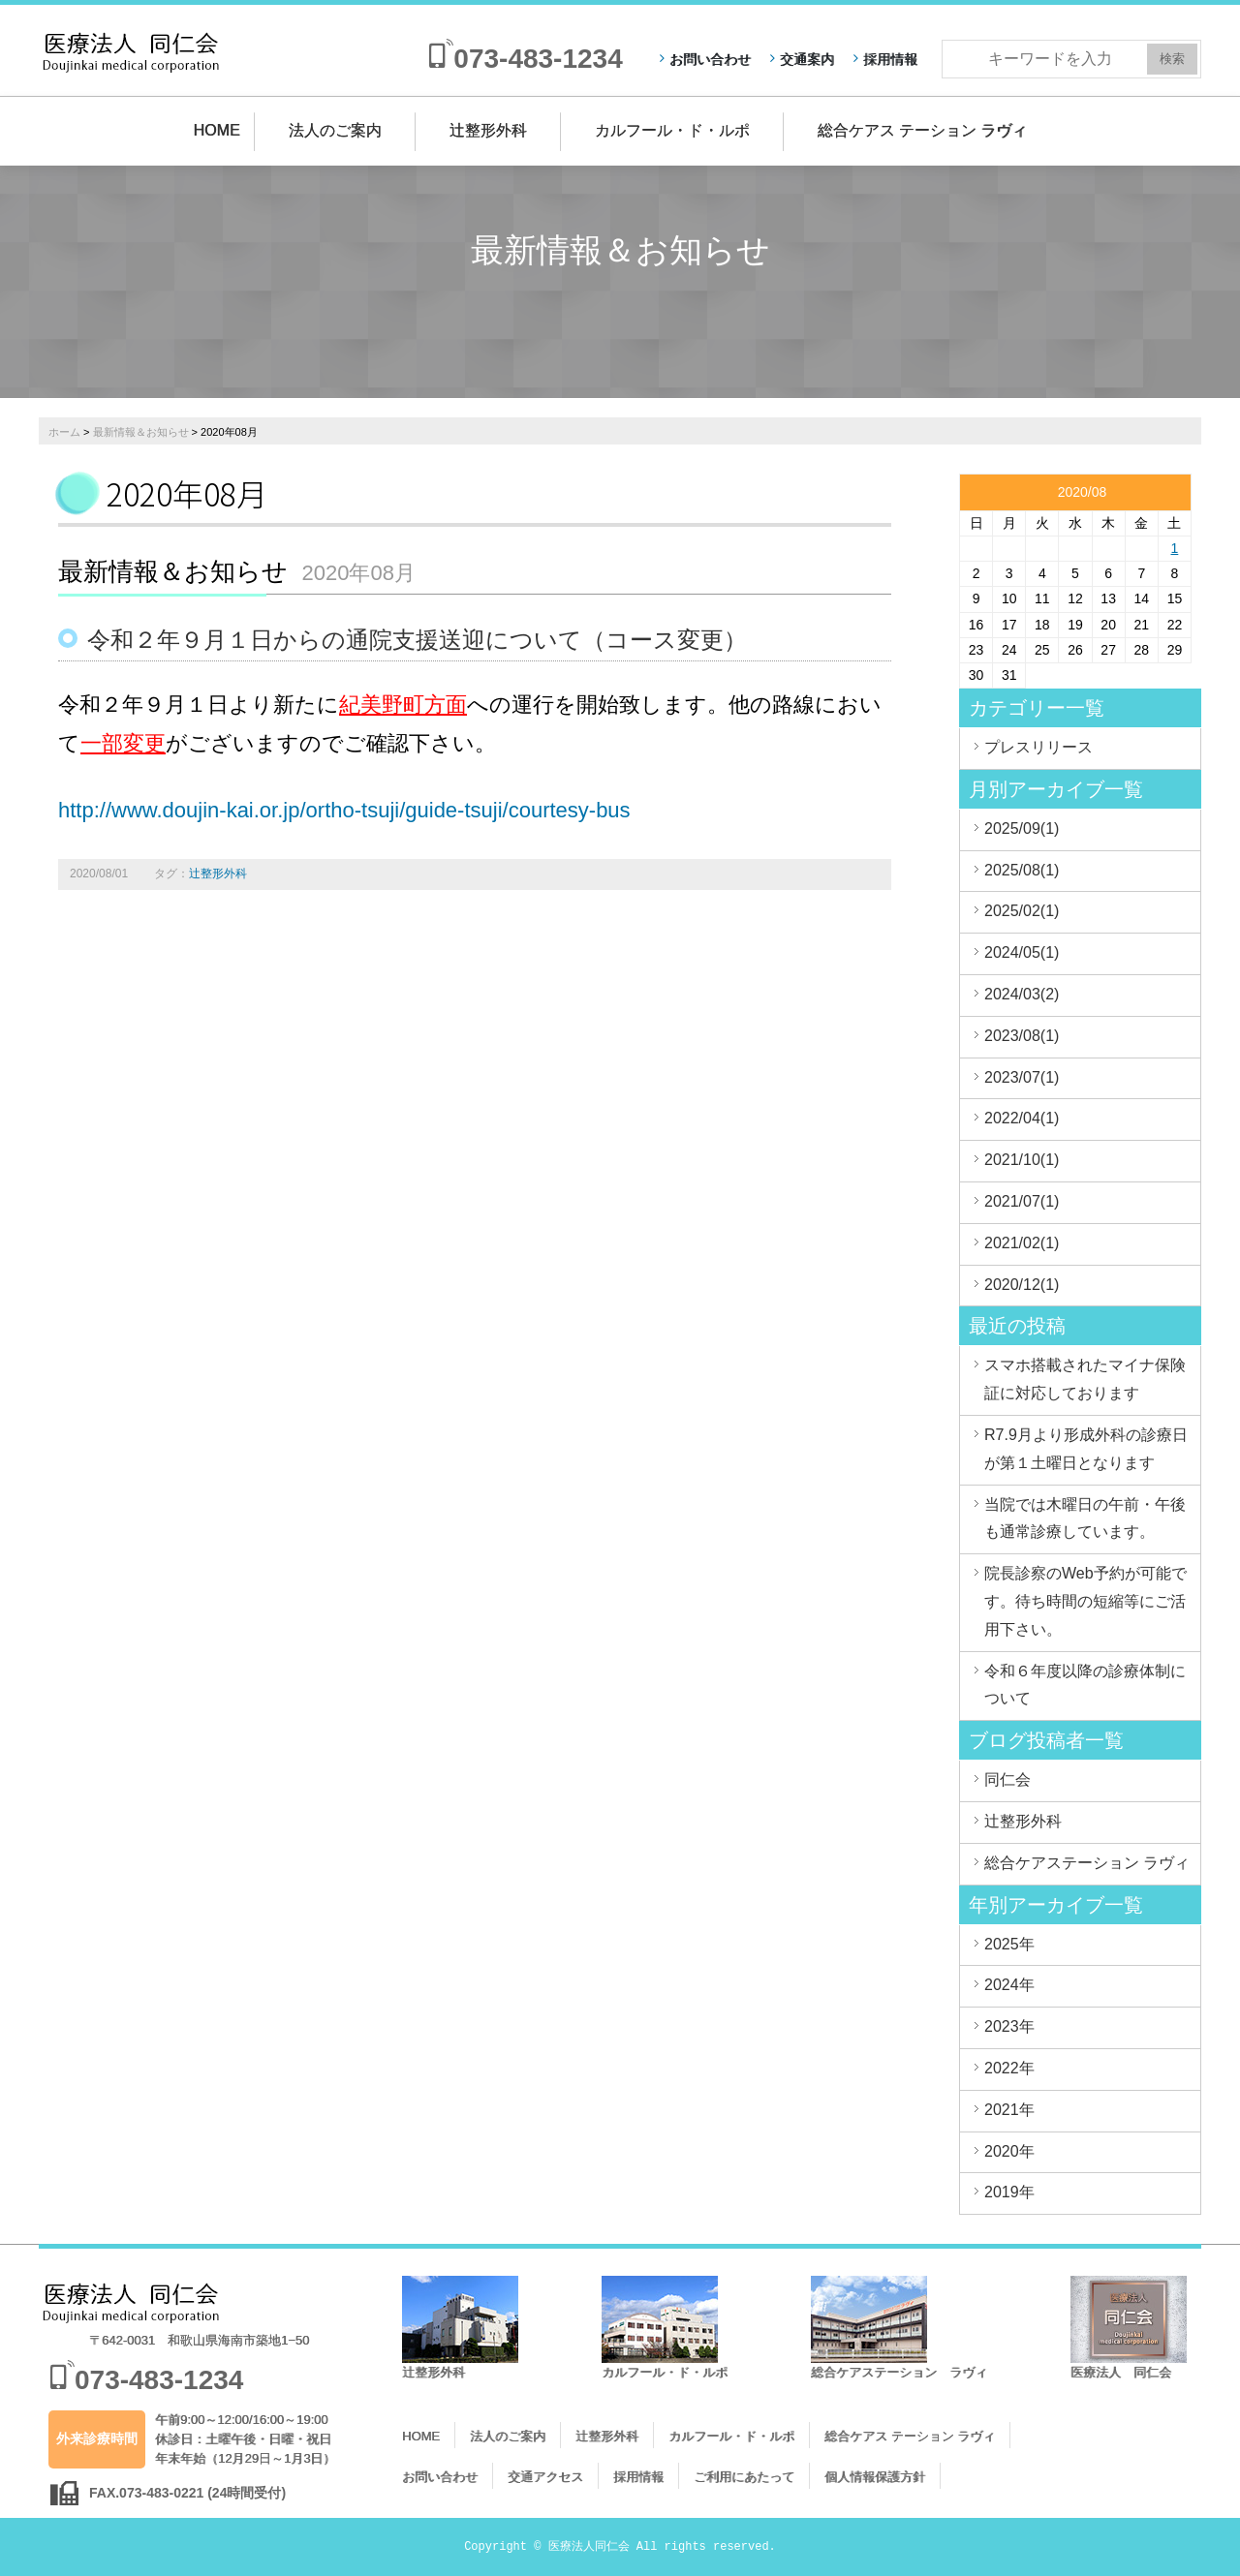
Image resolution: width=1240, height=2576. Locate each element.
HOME (217, 130)
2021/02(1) (1021, 1243)
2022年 (1009, 2068)
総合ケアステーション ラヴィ (1087, 1863)
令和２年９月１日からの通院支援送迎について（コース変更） (417, 640)
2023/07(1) (1021, 1077)
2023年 (1009, 2026)
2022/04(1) (1021, 1118)
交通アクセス (545, 2476)
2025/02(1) (1021, 911)
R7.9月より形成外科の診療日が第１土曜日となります (1086, 1448)
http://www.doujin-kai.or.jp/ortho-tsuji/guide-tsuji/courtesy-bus (344, 810)
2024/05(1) (1021, 952)
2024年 (1009, 1985)
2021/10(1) (1021, 1159)
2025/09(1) (1021, 828)
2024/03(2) (1021, 994)
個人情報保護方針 (874, 2476)
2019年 (1009, 2192)
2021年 (1009, 2109)
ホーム (64, 432)
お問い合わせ (710, 59)
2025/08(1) (1021, 870)
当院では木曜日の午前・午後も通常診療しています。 (1085, 1518)
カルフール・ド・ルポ (672, 130)
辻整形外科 (488, 130)
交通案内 (807, 59)
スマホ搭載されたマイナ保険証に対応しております (1085, 1379)
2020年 (1009, 2151)
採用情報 (890, 59)
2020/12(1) (1021, 1284)
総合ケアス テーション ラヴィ (923, 130)
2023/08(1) (1021, 1035)
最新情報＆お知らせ (141, 432)
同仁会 (1007, 1779)
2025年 (1009, 1944)
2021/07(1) (1021, 1201)
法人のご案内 (335, 130)
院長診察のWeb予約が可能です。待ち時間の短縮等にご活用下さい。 (1085, 1601)
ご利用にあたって (744, 2476)
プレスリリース (1038, 747)
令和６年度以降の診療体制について (1085, 1685)
